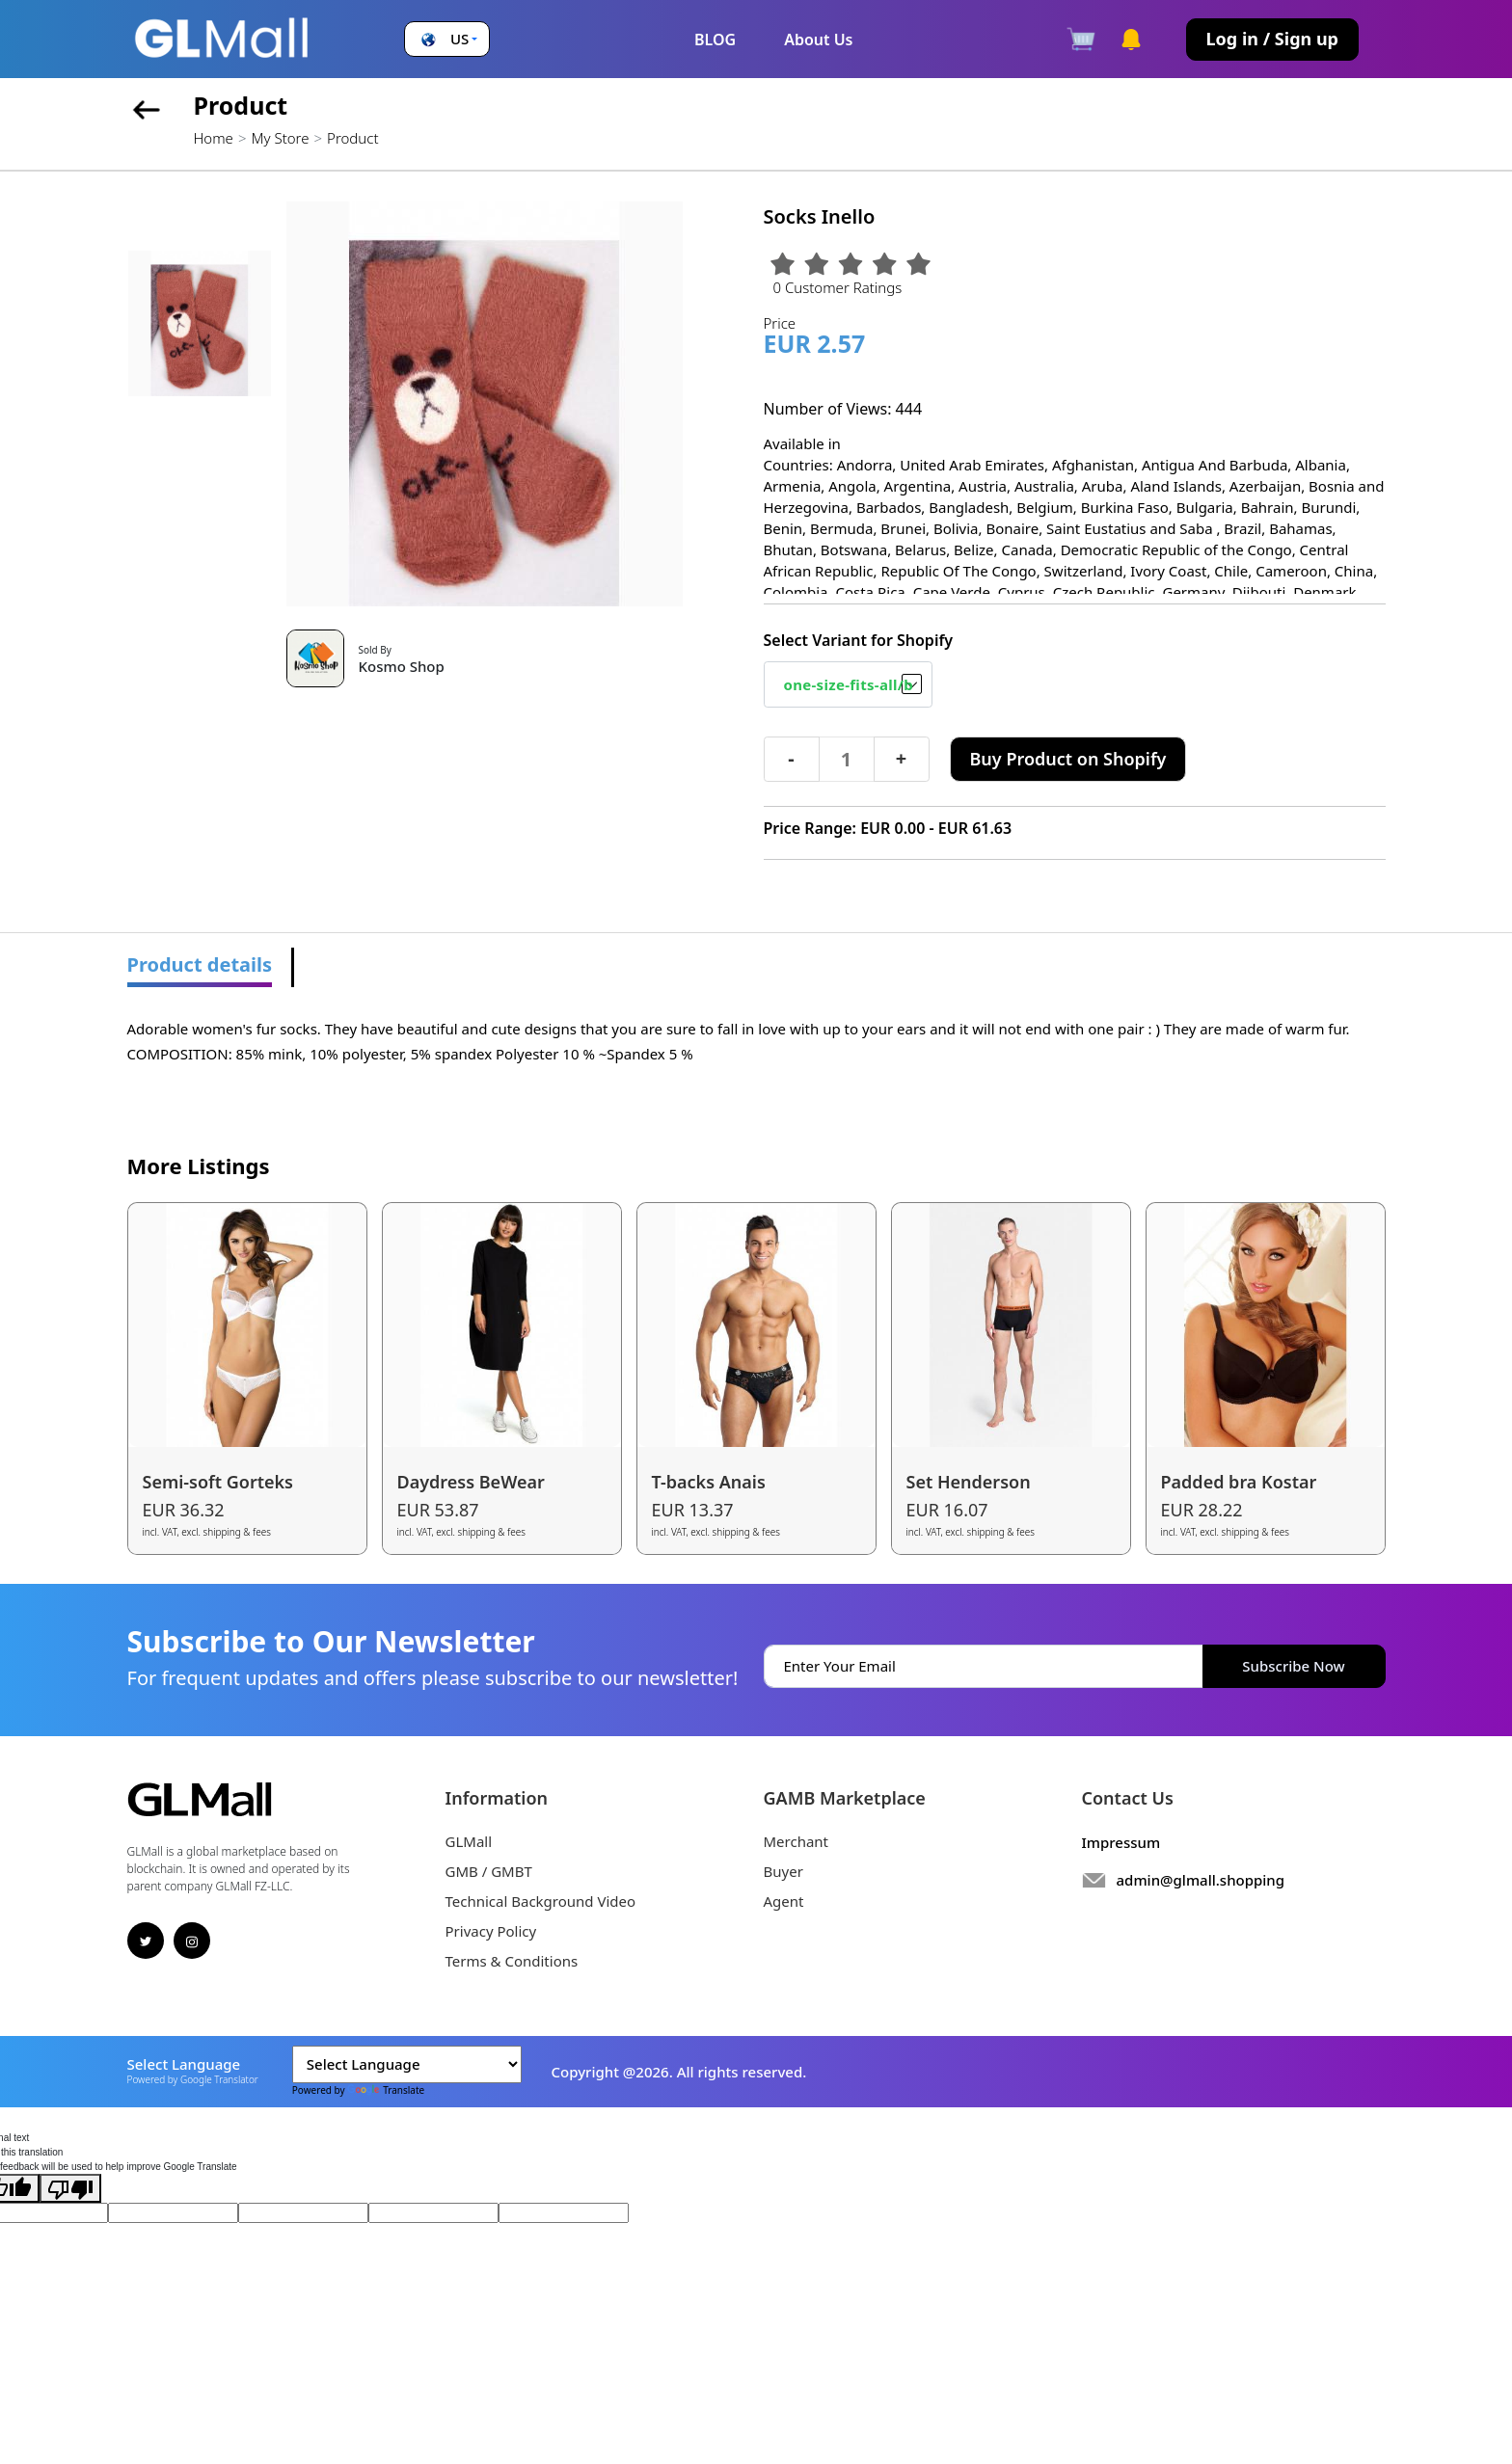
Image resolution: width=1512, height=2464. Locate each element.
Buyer (783, 1871)
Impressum (1121, 1842)
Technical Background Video (541, 1901)
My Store (280, 137)
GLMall (469, 1841)
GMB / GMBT (489, 1871)
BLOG (715, 39)
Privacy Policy (491, 1931)
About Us (818, 39)
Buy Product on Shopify (1068, 758)
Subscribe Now (1293, 1665)
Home (213, 137)
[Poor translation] (70, 2188)
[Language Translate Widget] (407, 2064)
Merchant (796, 1841)
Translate (385, 2090)
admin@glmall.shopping (1201, 1879)
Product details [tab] (200, 964)
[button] (447, 39)
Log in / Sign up (1272, 38)
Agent (784, 1901)
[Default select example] (848, 684)
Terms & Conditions (512, 1960)
